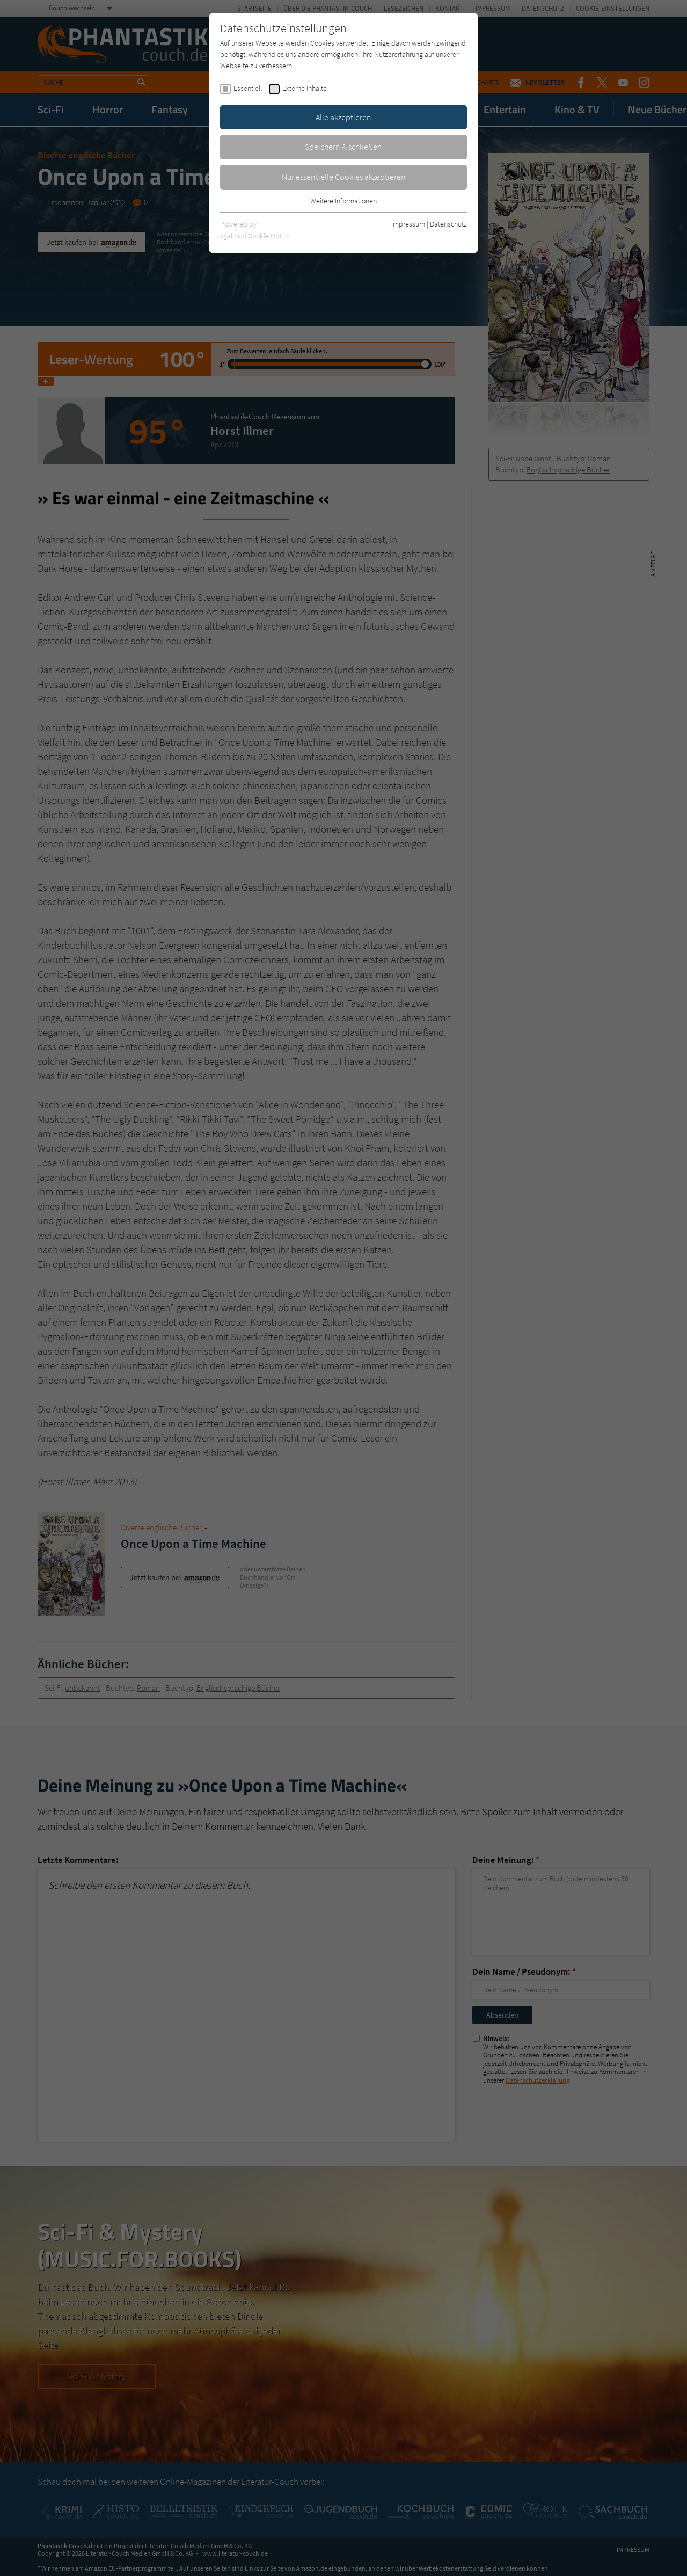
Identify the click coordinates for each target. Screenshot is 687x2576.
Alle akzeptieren (343, 117)
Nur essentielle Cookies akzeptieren (344, 176)
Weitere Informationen (343, 201)
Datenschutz (448, 224)
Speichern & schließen (343, 146)
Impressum (408, 224)
